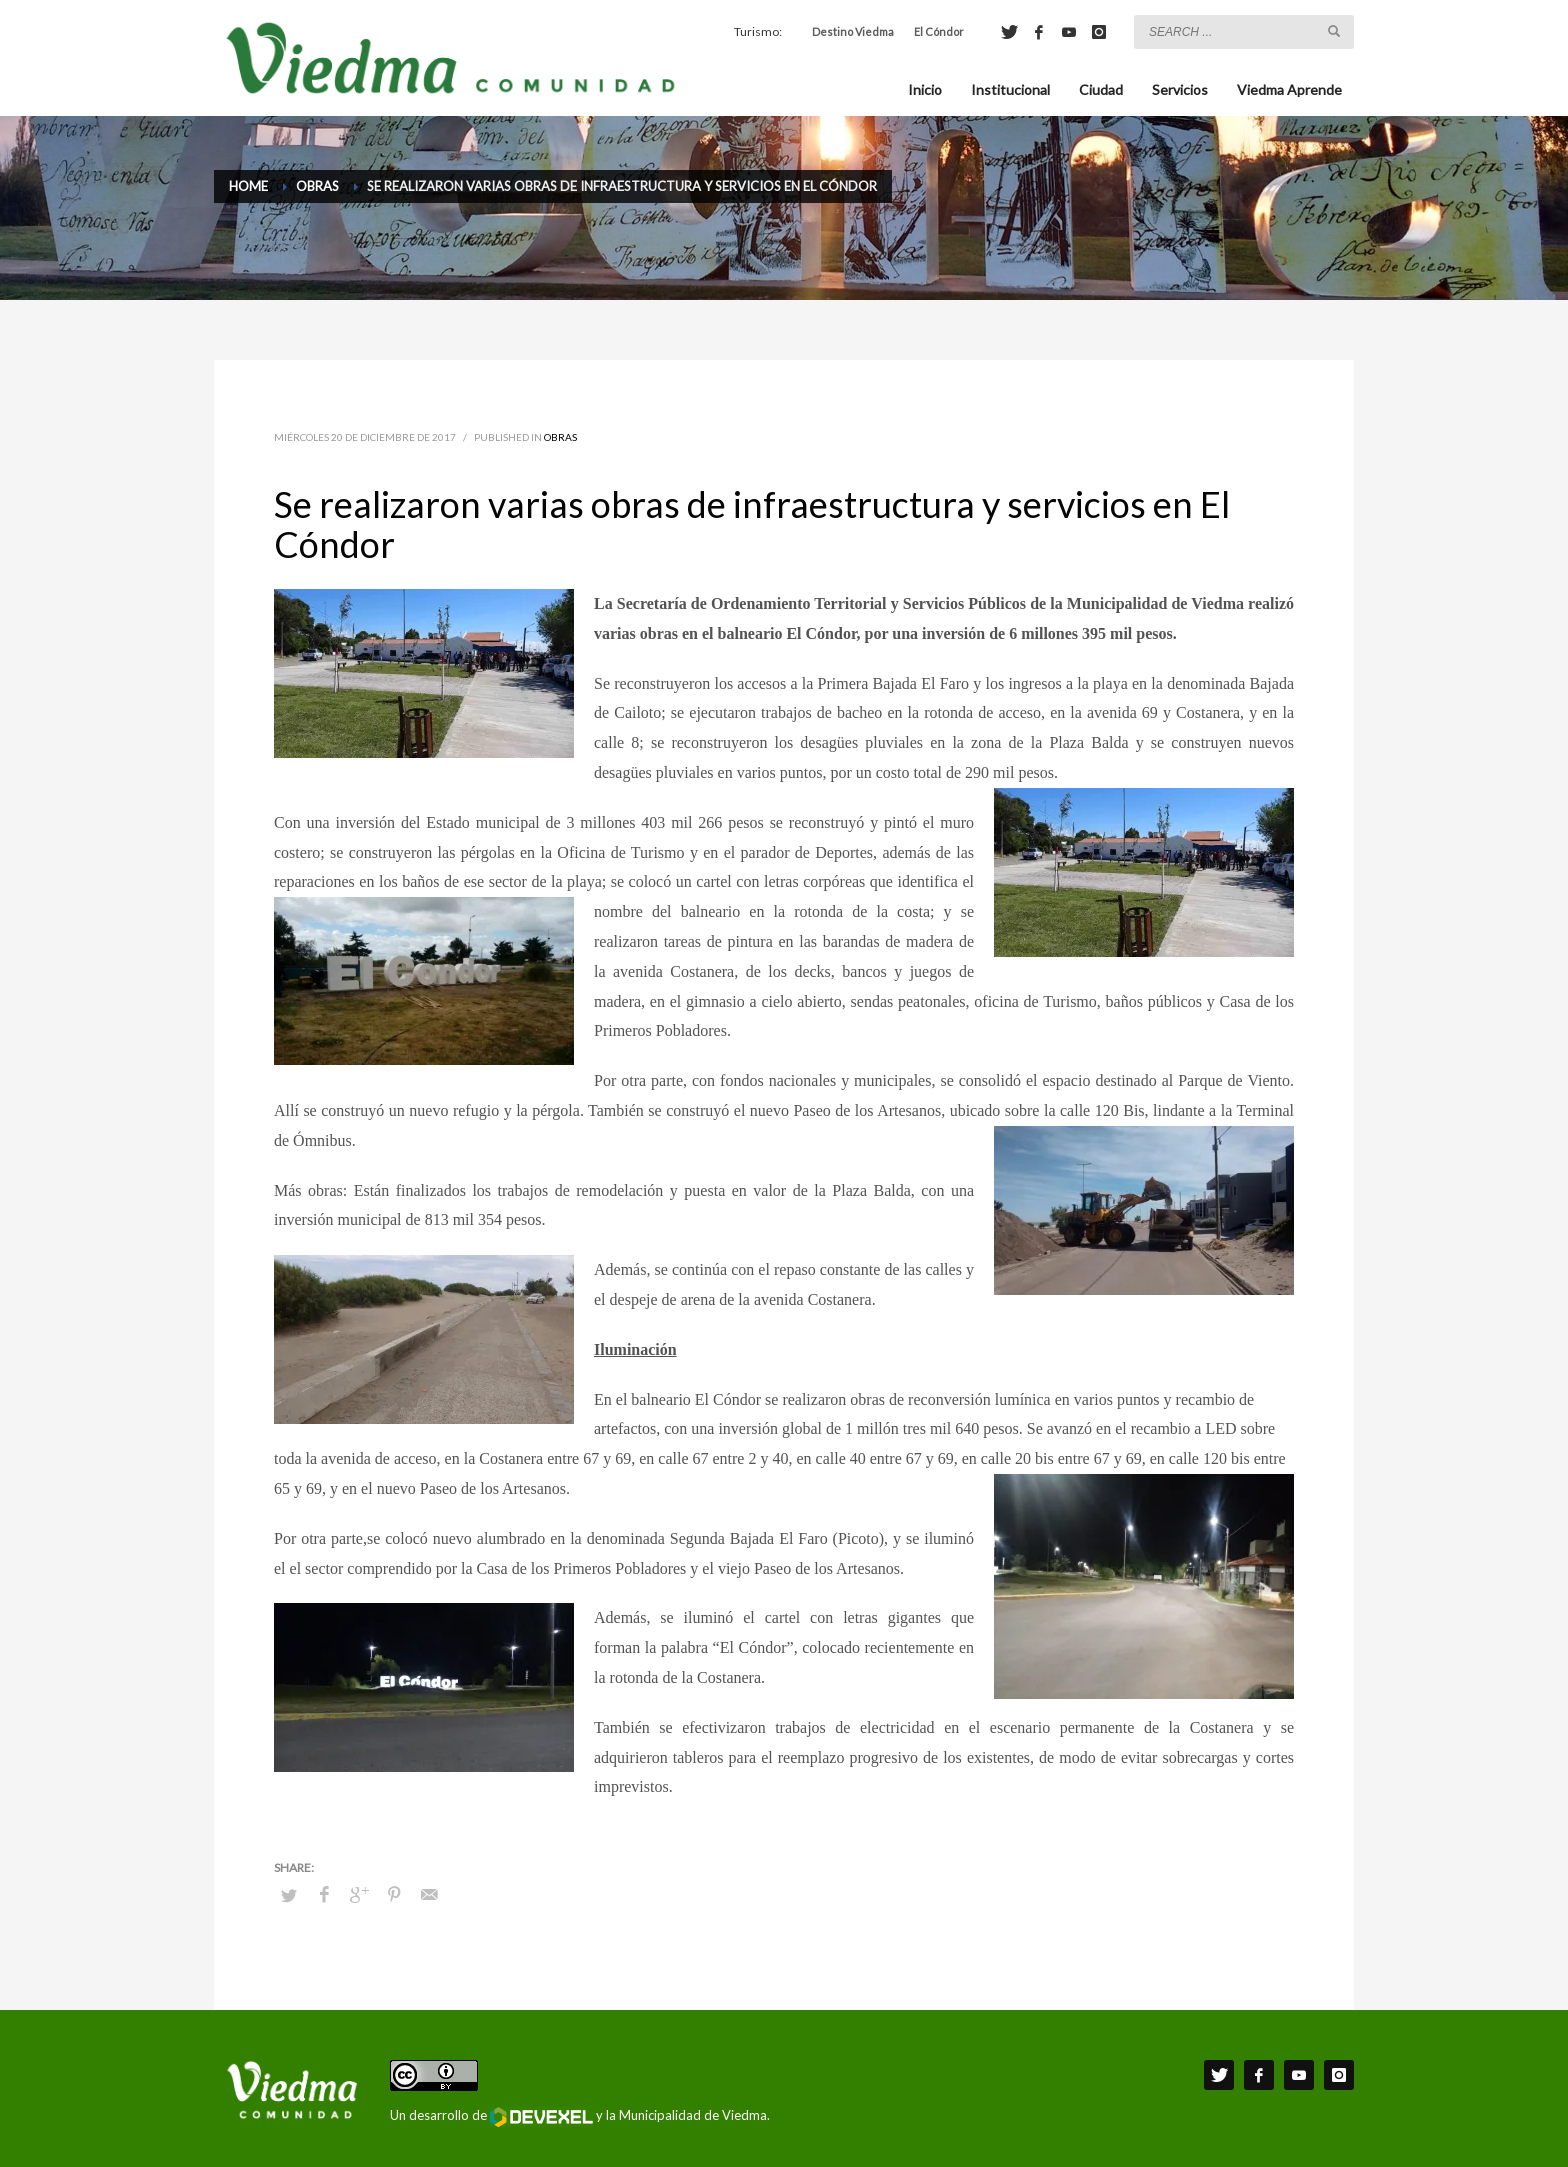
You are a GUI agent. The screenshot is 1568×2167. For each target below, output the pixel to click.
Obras (560, 437)
